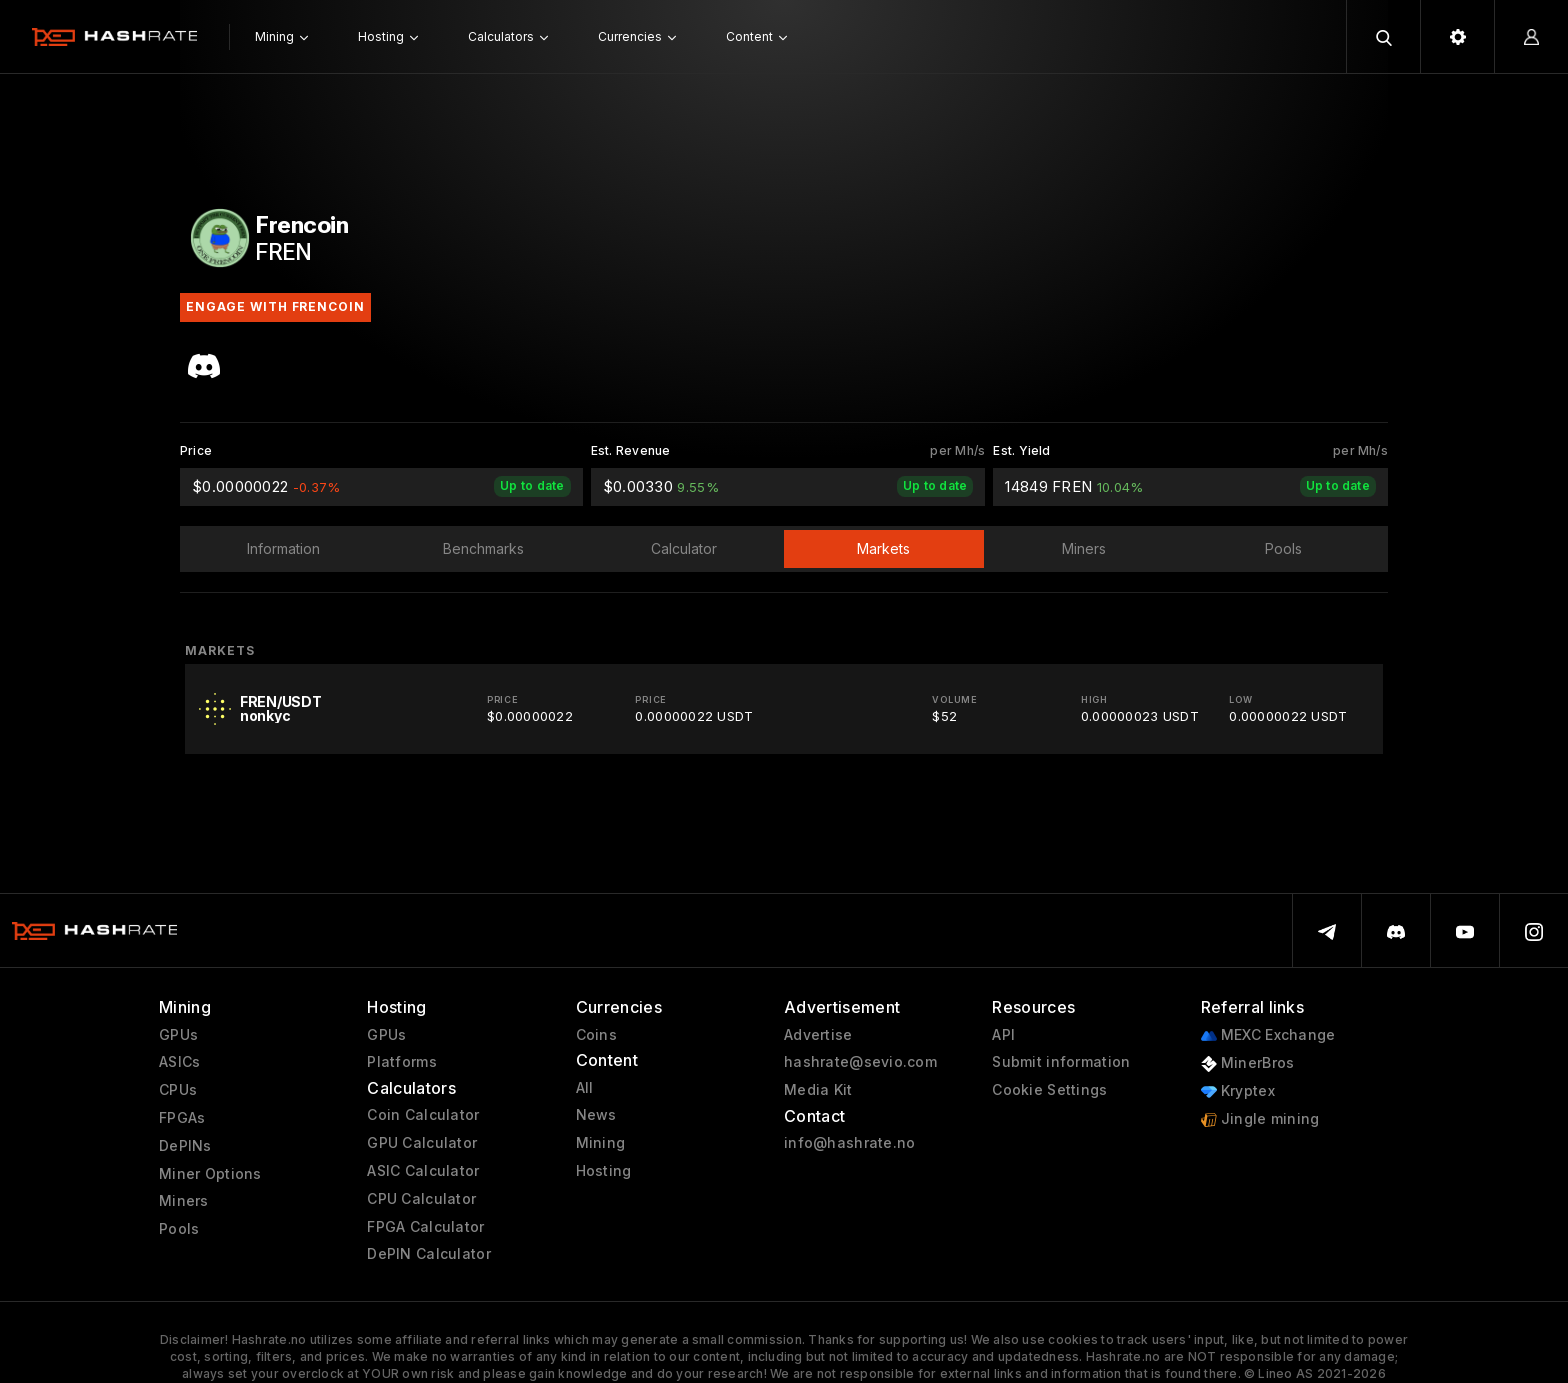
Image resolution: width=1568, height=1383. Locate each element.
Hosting (604, 1171)
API (1003, 1035)
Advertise (818, 1035)
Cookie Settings (1049, 1090)
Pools (179, 1229)
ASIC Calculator (423, 1171)
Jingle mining (1260, 1119)
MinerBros (1248, 1063)
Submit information (1061, 1062)
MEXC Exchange (1268, 1035)
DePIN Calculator (428, 1254)
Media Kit (818, 1090)
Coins (596, 1035)
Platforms (402, 1062)
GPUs (178, 1035)
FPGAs (182, 1118)
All (585, 1088)
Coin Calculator (423, 1115)
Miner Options (210, 1174)
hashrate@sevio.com (860, 1062)
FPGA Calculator (425, 1227)
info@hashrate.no (849, 1143)
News (596, 1115)
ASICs (179, 1062)
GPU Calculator (422, 1143)
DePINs (185, 1146)
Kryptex (1238, 1091)
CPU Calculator (421, 1199)
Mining (601, 1143)
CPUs (178, 1090)
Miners (184, 1201)
